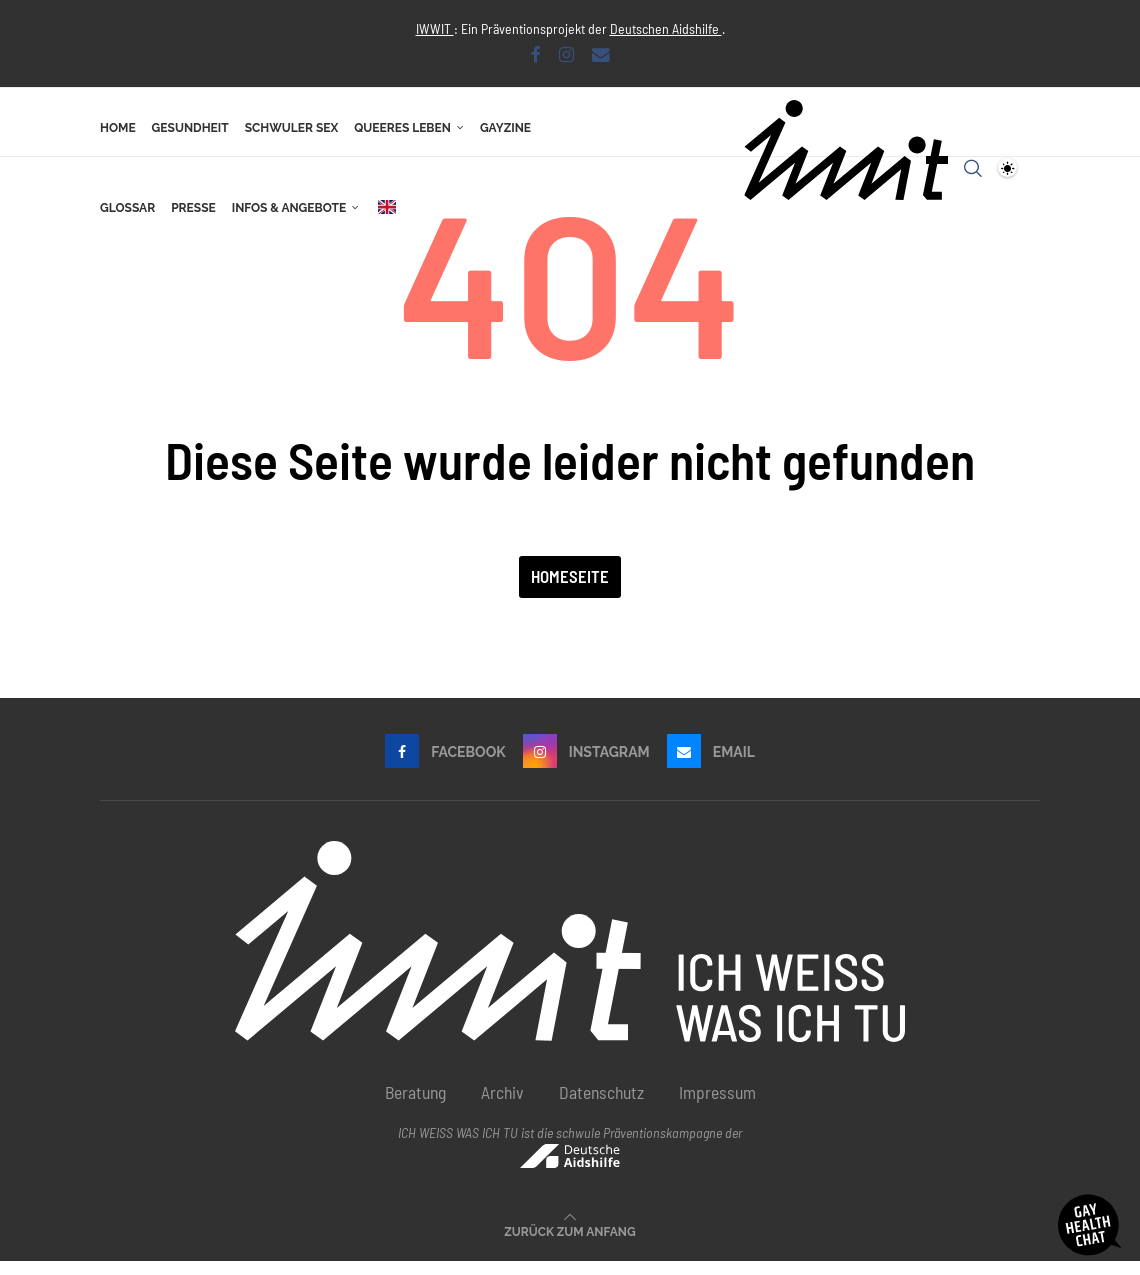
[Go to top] (569, 1243)
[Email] (601, 54)
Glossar (127, 208)
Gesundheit (190, 128)
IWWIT (435, 28)
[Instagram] (566, 54)
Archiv (502, 1106)
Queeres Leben (402, 128)
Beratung (415, 1106)
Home (118, 128)
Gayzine (505, 128)
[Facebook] (536, 54)
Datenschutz (601, 1106)
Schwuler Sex (292, 128)
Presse (193, 208)
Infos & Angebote (289, 208)
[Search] (973, 168)
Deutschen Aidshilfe (666, 28)
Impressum (717, 1106)
